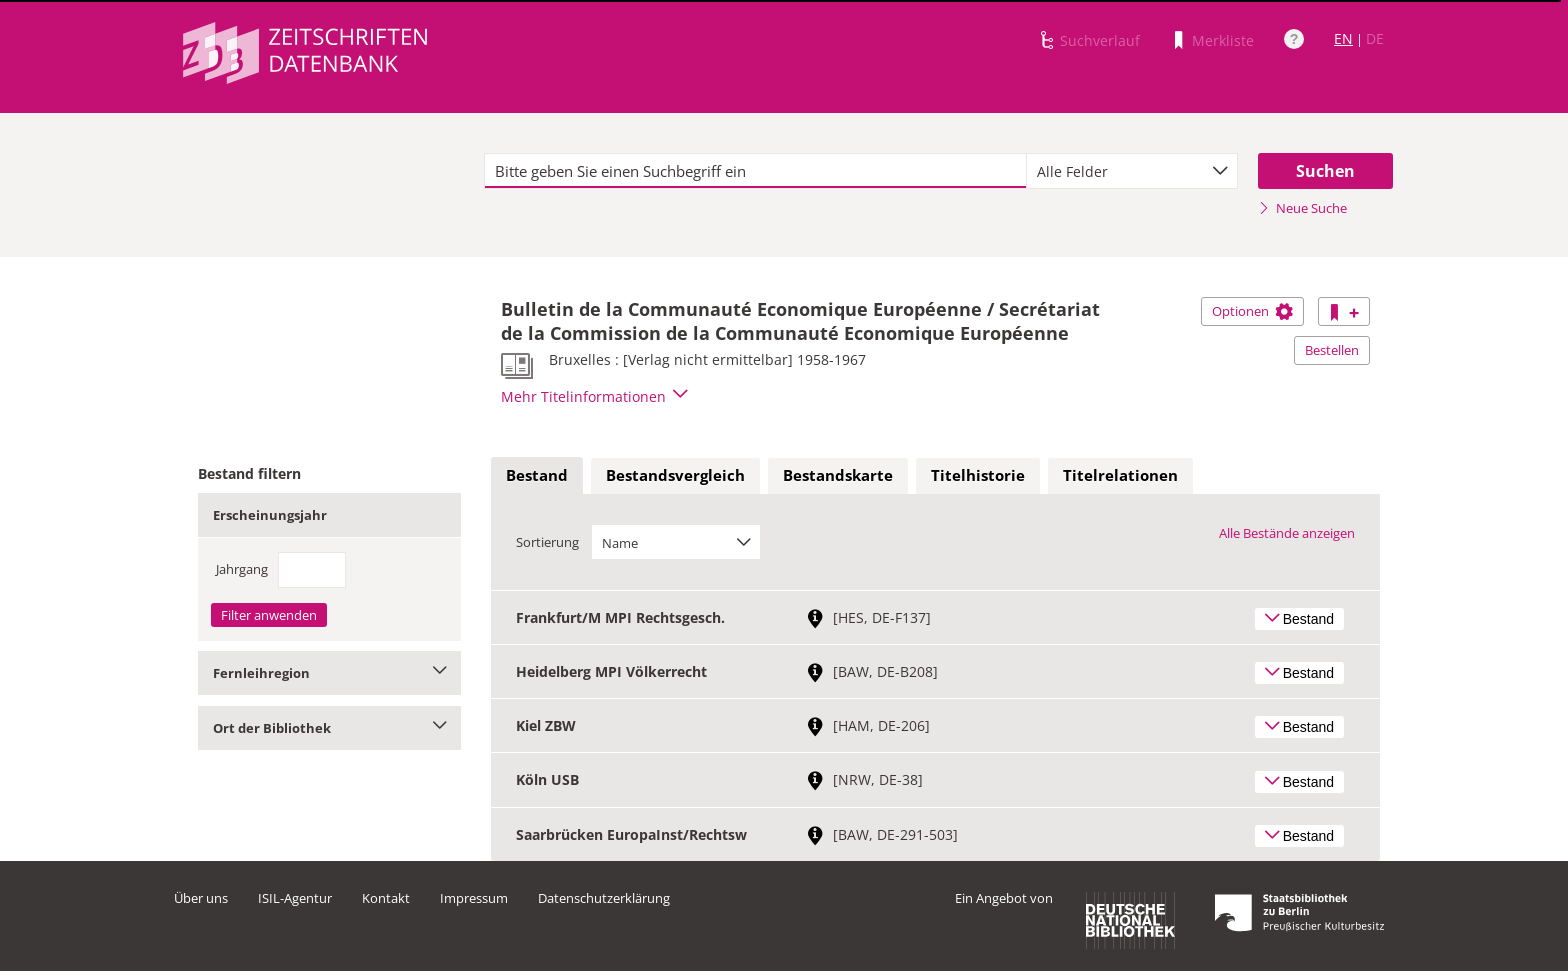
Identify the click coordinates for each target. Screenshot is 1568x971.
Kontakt (386, 898)
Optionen (1252, 311)
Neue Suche (1302, 208)
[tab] (537, 476)
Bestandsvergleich (675, 475)
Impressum (474, 898)
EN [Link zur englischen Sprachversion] (1343, 38)
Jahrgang (242, 569)
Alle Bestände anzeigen (1287, 533)
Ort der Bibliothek (329, 728)
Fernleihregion (329, 673)
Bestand (537, 475)
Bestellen (1332, 350)
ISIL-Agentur (295, 898)
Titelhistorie (978, 475)
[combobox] (1132, 171)
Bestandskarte (838, 475)
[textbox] (755, 171)
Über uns (201, 898)
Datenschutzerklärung (604, 898)
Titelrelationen (1120, 475)
